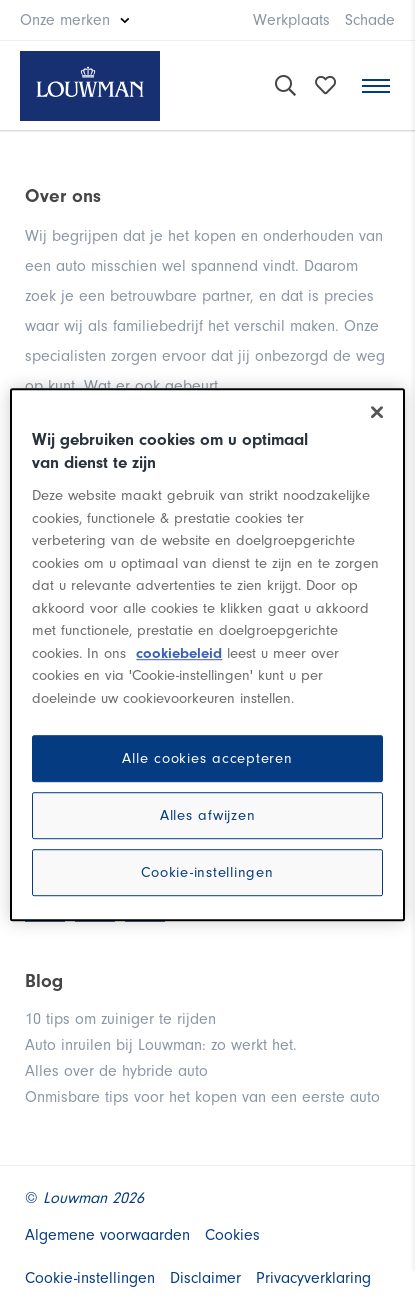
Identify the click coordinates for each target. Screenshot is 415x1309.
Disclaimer (205, 1278)
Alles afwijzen (208, 815)
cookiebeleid (179, 653)
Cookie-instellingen (207, 872)
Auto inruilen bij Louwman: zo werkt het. (161, 1045)
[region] (207, 655)
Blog (44, 981)
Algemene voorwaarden (107, 1235)
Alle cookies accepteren (207, 758)
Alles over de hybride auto (116, 1071)
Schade (370, 20)
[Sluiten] (377, 412)
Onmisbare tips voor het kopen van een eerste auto (202, 1097)
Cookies (232, 1235)
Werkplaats (291, 20)
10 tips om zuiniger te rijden (120, 1019)
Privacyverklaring (313, 1278)
